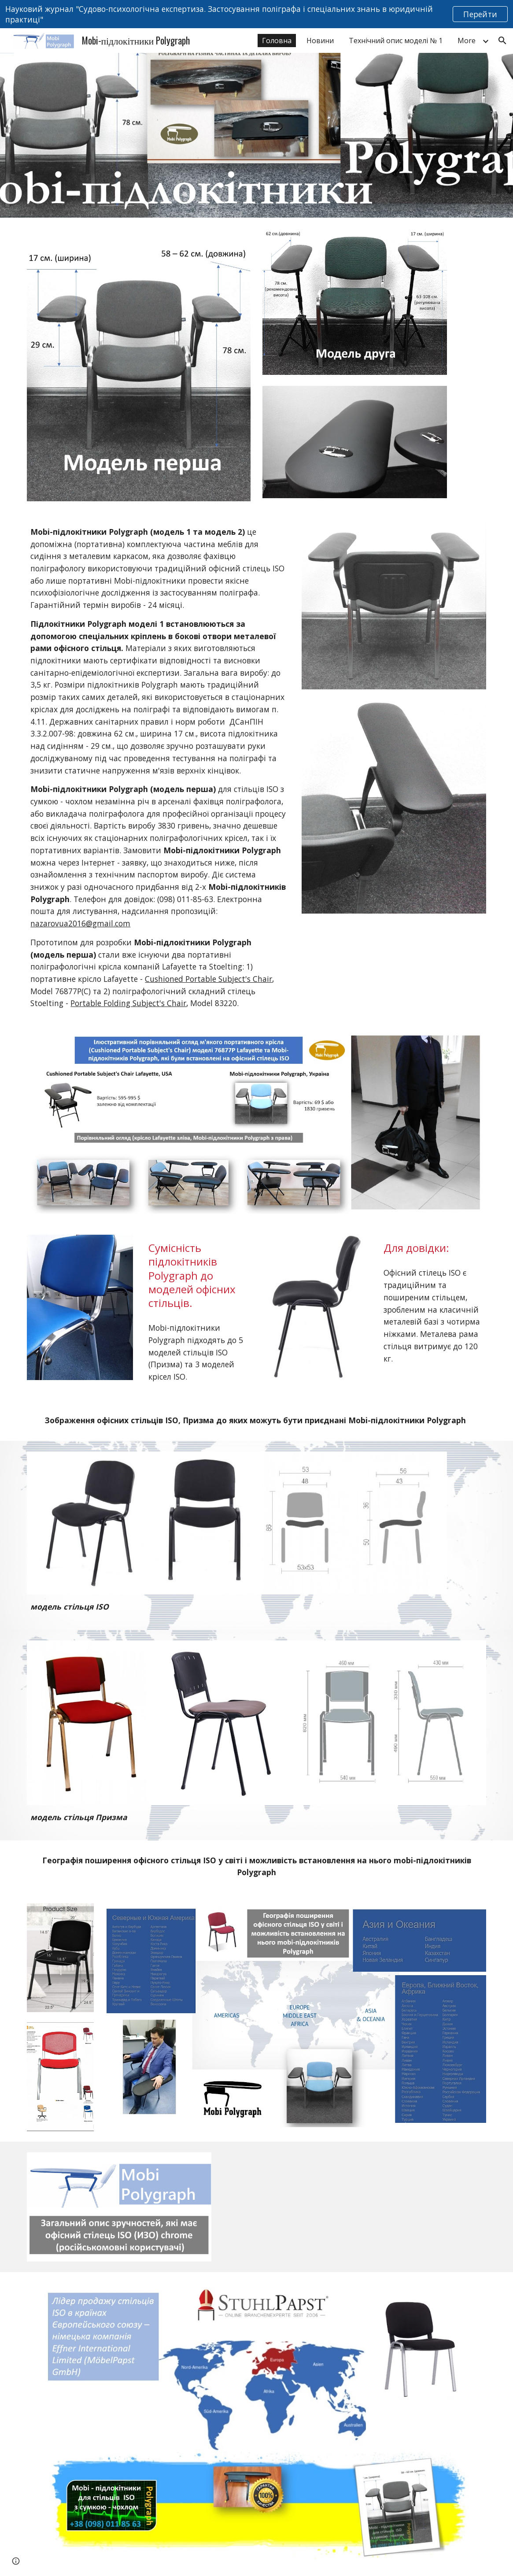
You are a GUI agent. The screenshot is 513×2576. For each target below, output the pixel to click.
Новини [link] (320, 40)
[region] (256, 14)
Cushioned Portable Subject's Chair (208, 978)
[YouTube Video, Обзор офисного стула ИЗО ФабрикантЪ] (335, 2206)
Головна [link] (277, 40)
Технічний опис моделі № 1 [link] (396, 40)
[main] (158, 767)
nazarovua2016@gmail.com (80, 923)
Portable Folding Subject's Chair (128, 1003)
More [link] (467, 40)
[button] (502, 40)
